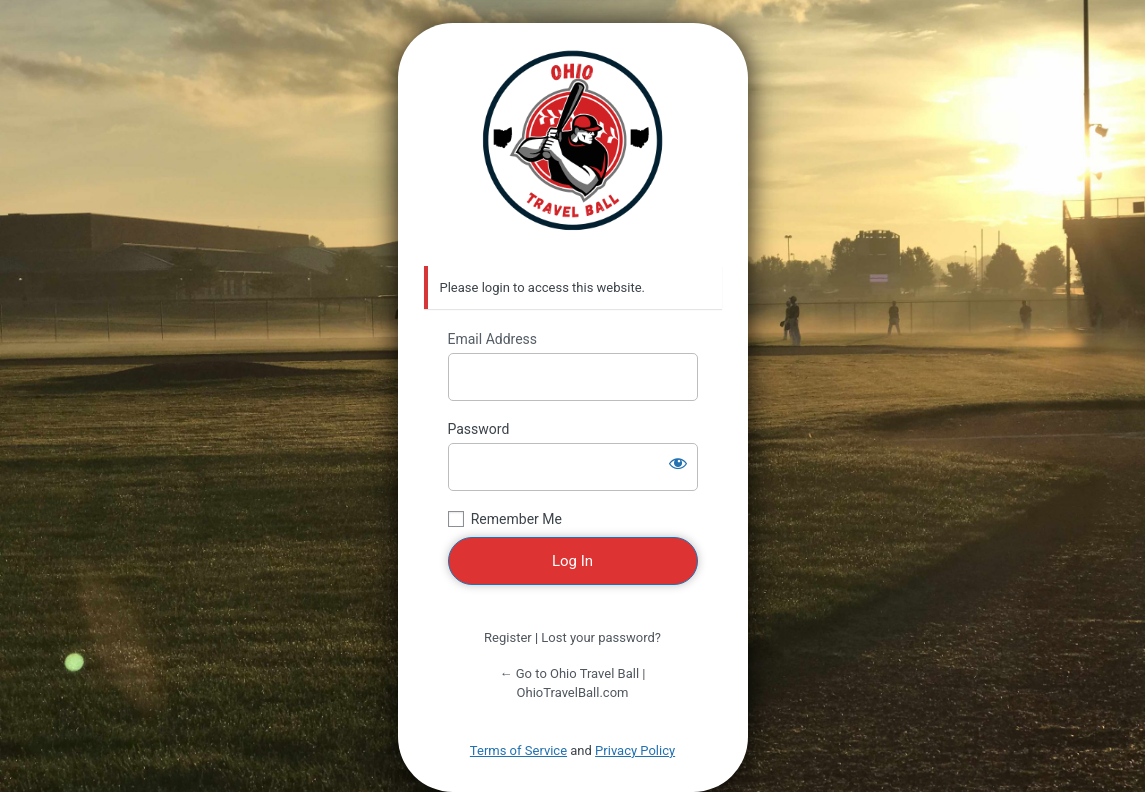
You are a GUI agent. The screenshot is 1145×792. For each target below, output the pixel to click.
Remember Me (516, 519)
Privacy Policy (635, 750)
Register (508, 637)
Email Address (493, 339)
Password (479, 429)
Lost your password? (601, 637)
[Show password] (678, 463)
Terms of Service (518, 750)
